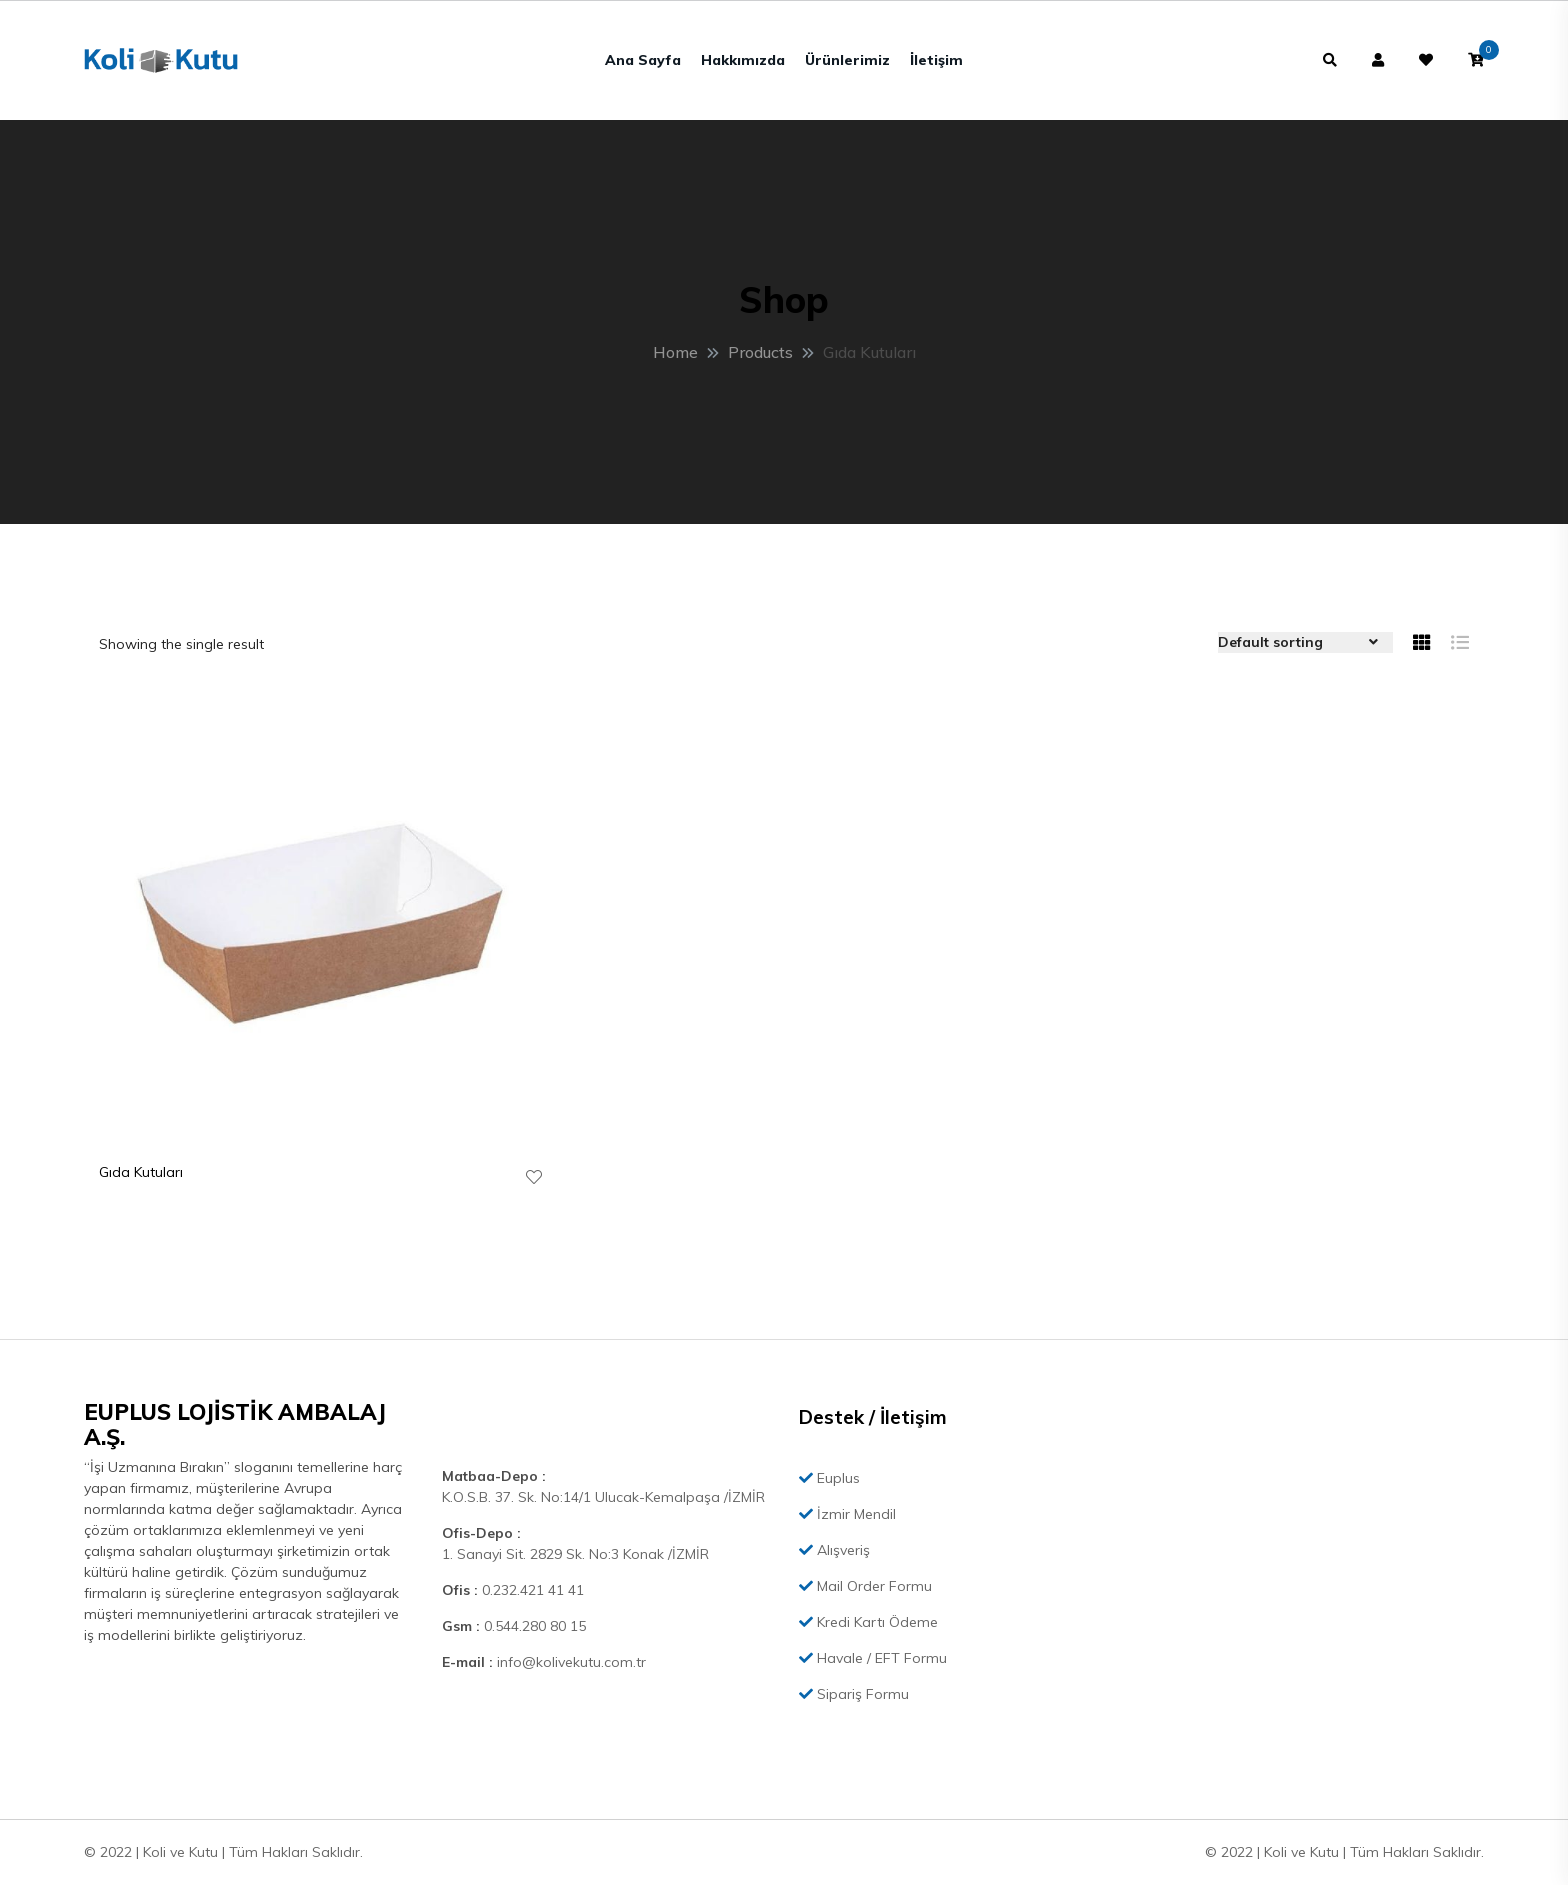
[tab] (1422, 642)
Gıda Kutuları (141, 1172)
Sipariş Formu (854, 1694)
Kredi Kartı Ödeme (868, 1622)
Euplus (829, 1478)
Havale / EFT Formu (873, 1658)
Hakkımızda (743, 60)
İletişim (936, 60)
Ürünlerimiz (847, 60)
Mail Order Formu (865, 1586)
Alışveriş (834, 1550)
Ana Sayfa (643, 60)
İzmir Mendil (847, 1514)
